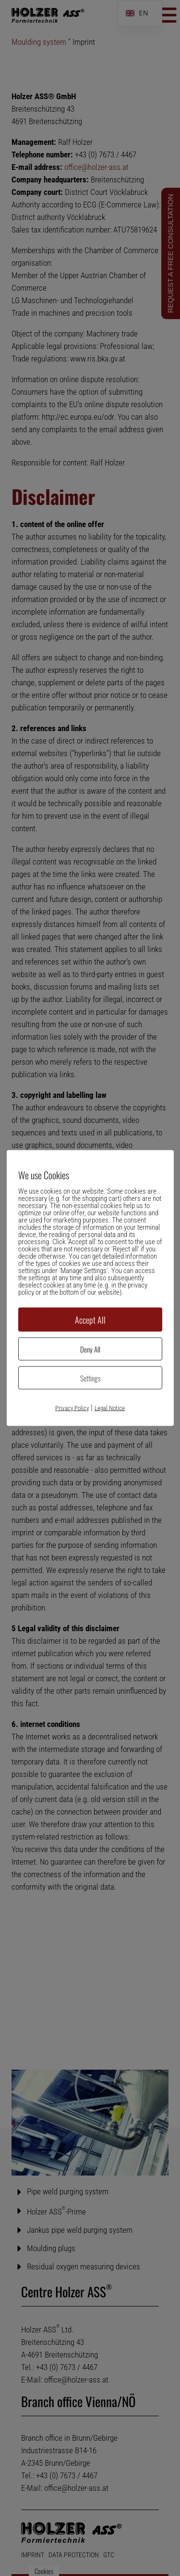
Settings (90, 1378)
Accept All (90, 1320)
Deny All (90, 1349)
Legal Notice (110, 1408)
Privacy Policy (72, 1408)
